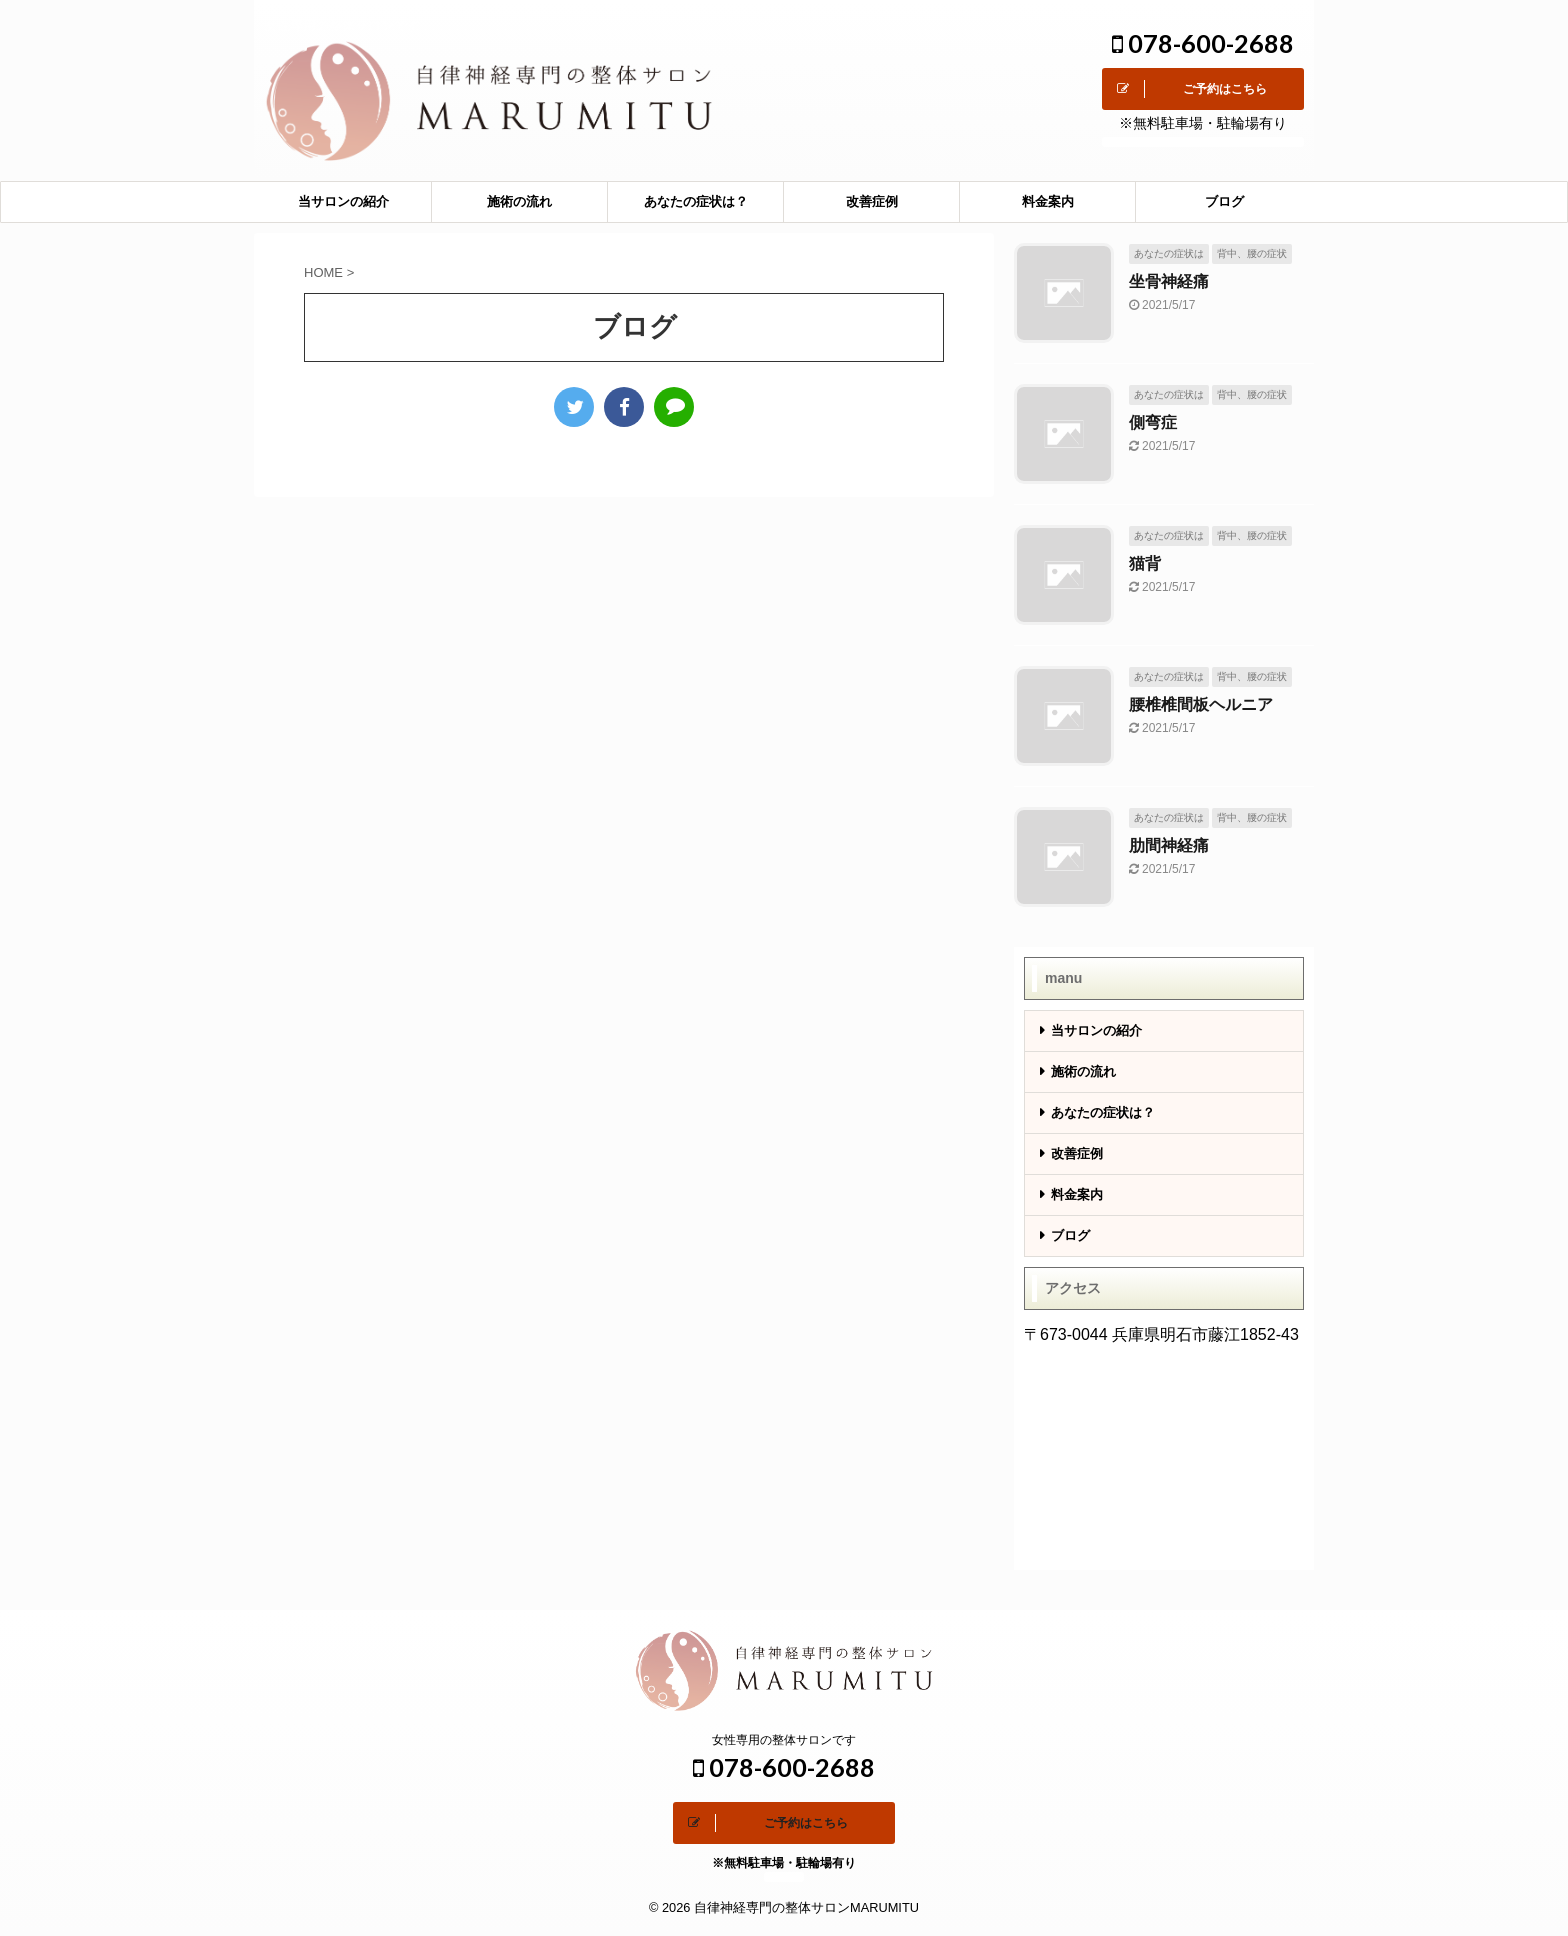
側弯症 (1153, 422)
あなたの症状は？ (696, 201)
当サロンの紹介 (343, 201)
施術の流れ (519, 201)
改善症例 (872, 201)
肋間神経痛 (1169, 845)
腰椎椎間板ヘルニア (1201, 704)
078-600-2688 (1203, 43)
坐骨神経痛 (1169, 281)
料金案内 (1048, 201)
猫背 (1145, 563)
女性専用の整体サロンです (784, 1740)
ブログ (1224, 201)
